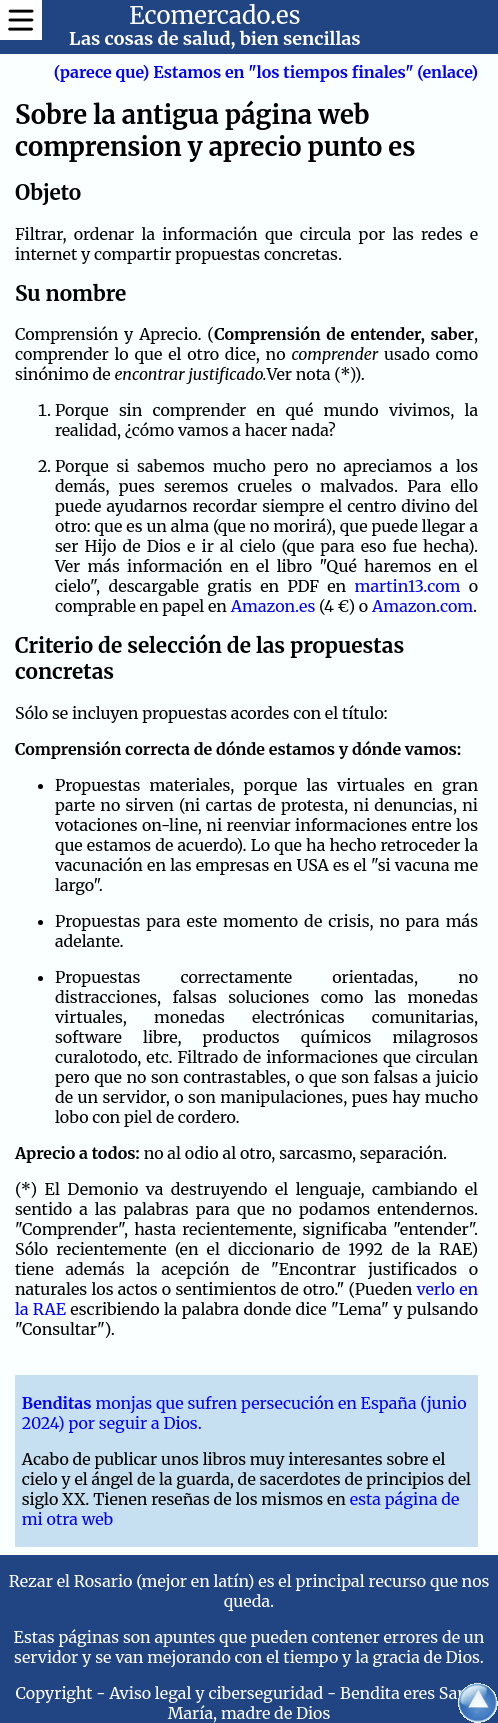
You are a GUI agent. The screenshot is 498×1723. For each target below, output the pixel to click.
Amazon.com (422, 606)
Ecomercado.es (214, 15)
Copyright (54, 1693)
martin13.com (408, 586)
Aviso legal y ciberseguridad (216, 1693)
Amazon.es (273, 606)
